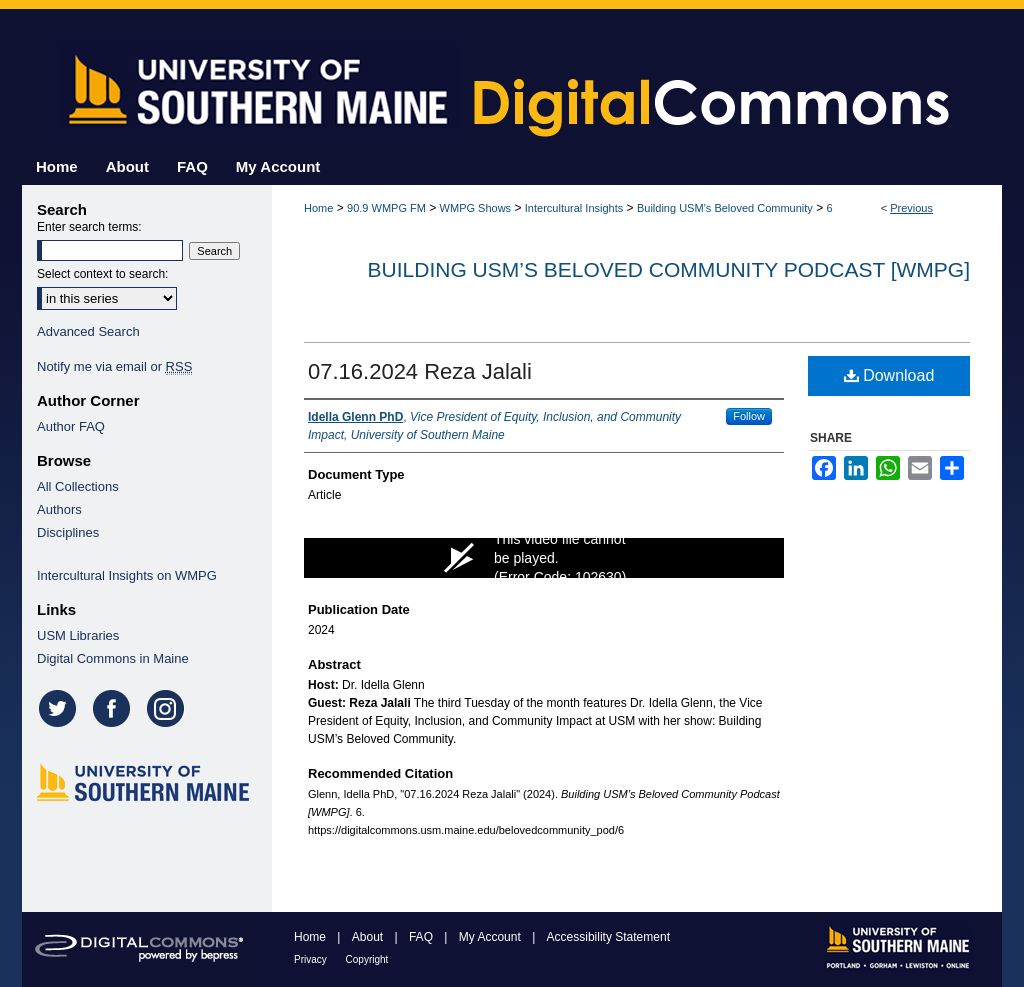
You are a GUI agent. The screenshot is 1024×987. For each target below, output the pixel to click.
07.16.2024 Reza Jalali (420, 371)
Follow (749, 416)
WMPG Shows (476, 208)
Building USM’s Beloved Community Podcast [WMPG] (669, 269)
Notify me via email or (114, 366)
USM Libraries (78, 635)
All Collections (78, 486)
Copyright (367, 959)
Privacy (312, 959)
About (369, 937)
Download (889, 375)
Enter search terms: (89, 227)
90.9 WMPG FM (386, 208)
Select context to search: (102, 274)
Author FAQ (71, 426)
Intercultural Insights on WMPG (127, 575)
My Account (491, 937)
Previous (911, 208)
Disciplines (68, 532)
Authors (59, 509)
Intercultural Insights (574, 208)
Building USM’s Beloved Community (725, 208)
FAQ (422, 937)
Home (318, 208)
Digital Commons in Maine (113, 658)
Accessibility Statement (608, 937)
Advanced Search (88, 331)
